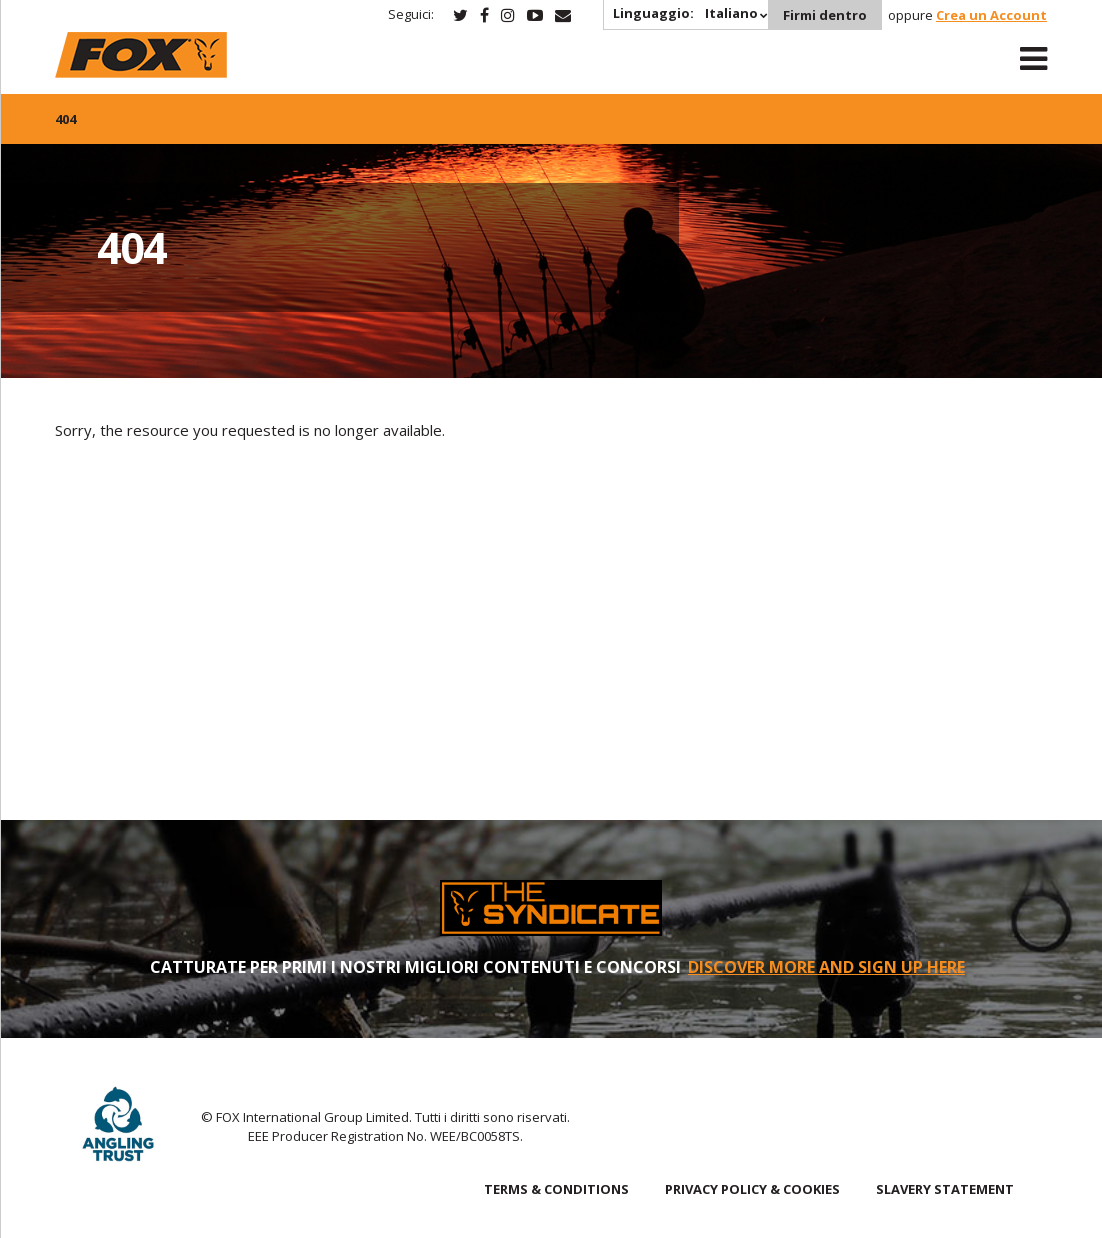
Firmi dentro (825, 15)
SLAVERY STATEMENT (945, 1189)
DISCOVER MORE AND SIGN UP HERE (826, 967)
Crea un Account (991, 15)
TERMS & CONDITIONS (556, 1189)
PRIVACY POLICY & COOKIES (752, 1189)
